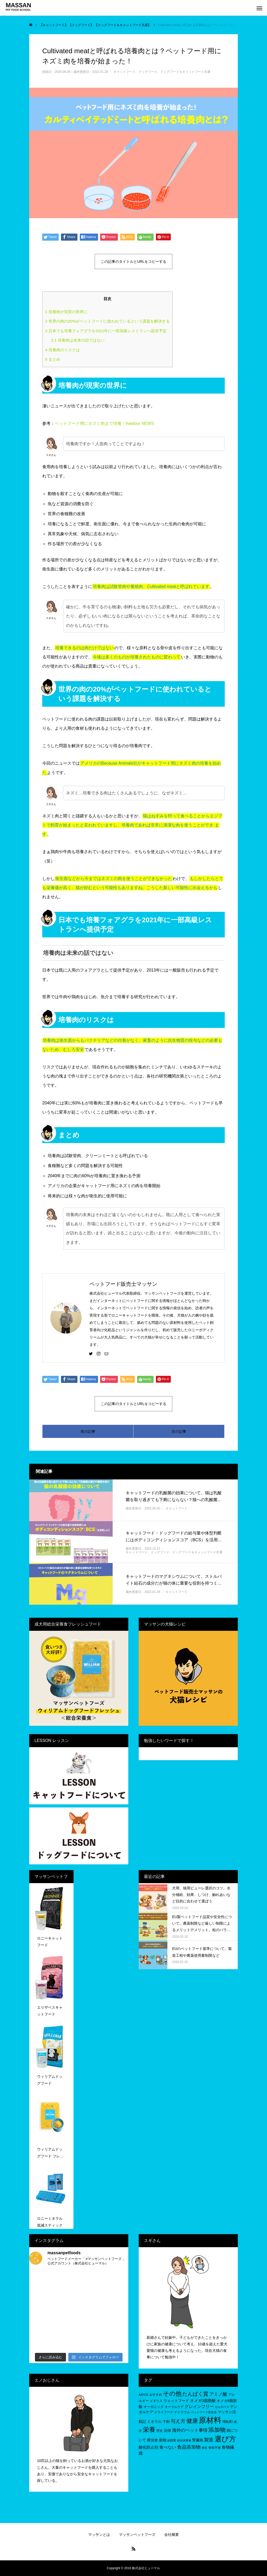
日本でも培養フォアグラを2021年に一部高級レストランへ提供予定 (106, 331)
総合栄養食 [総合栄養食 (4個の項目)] (184, 2440)
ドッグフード (147, 72)
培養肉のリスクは (62, 350)
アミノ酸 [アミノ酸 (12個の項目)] (218, 2394)
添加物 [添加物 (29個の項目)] (217, 2429)
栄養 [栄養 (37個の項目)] (149, 2429)
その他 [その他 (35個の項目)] (172, 2393)
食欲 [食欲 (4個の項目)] (204, 2447)
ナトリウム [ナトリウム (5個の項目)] (182, 2412)
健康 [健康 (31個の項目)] (192, 2421)
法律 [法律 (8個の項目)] (167, 2430)
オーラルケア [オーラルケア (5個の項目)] (174, 2407)
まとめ (52, 359)
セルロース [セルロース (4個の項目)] (222, 2406)
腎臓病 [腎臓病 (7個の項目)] (197, 2440)
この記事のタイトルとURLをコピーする (133, 261)
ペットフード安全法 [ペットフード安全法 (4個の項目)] (204, 2412)
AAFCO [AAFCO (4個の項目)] (143, 2394)
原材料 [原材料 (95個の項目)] (210, 2420)
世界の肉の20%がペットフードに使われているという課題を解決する (107, 321)
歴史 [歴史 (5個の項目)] (159, 2430)
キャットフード (124, 72)
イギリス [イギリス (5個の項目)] (156, 2401)
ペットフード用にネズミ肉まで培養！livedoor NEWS (104, 423)
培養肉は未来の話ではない (78, 340)
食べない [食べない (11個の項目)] (167, 2447)
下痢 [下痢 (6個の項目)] (166, 2422)
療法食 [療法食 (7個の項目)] (152, 2440)
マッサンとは (99, 2534)
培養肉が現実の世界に (66, 312)
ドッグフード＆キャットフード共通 (185, 72)
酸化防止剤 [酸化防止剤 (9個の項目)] (148, 2447)
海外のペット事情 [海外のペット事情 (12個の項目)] (190, 2430)
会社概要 (171, 2534)
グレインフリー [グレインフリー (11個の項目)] (199, 2406)
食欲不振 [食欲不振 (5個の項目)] (214, 2447)
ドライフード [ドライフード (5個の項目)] (163, 2412)
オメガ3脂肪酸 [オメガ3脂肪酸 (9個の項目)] (203, 2400)
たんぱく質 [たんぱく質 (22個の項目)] (195, 2394)
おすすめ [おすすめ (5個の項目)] (155, 2394)
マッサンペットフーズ (137, 2534)
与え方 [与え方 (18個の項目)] (178, 2421)
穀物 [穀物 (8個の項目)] (162, 2440)
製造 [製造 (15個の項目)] (209, 2439)
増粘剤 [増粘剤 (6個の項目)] (227, 2422)
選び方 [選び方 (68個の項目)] (225, 2439)
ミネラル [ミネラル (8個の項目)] (154, 2421)
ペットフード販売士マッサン (123, 1284)
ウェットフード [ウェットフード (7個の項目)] (176, 2401)
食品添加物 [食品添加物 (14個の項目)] (189, 2447)
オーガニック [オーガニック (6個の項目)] (153, 2407)
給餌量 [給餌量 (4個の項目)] (171, 2440)
